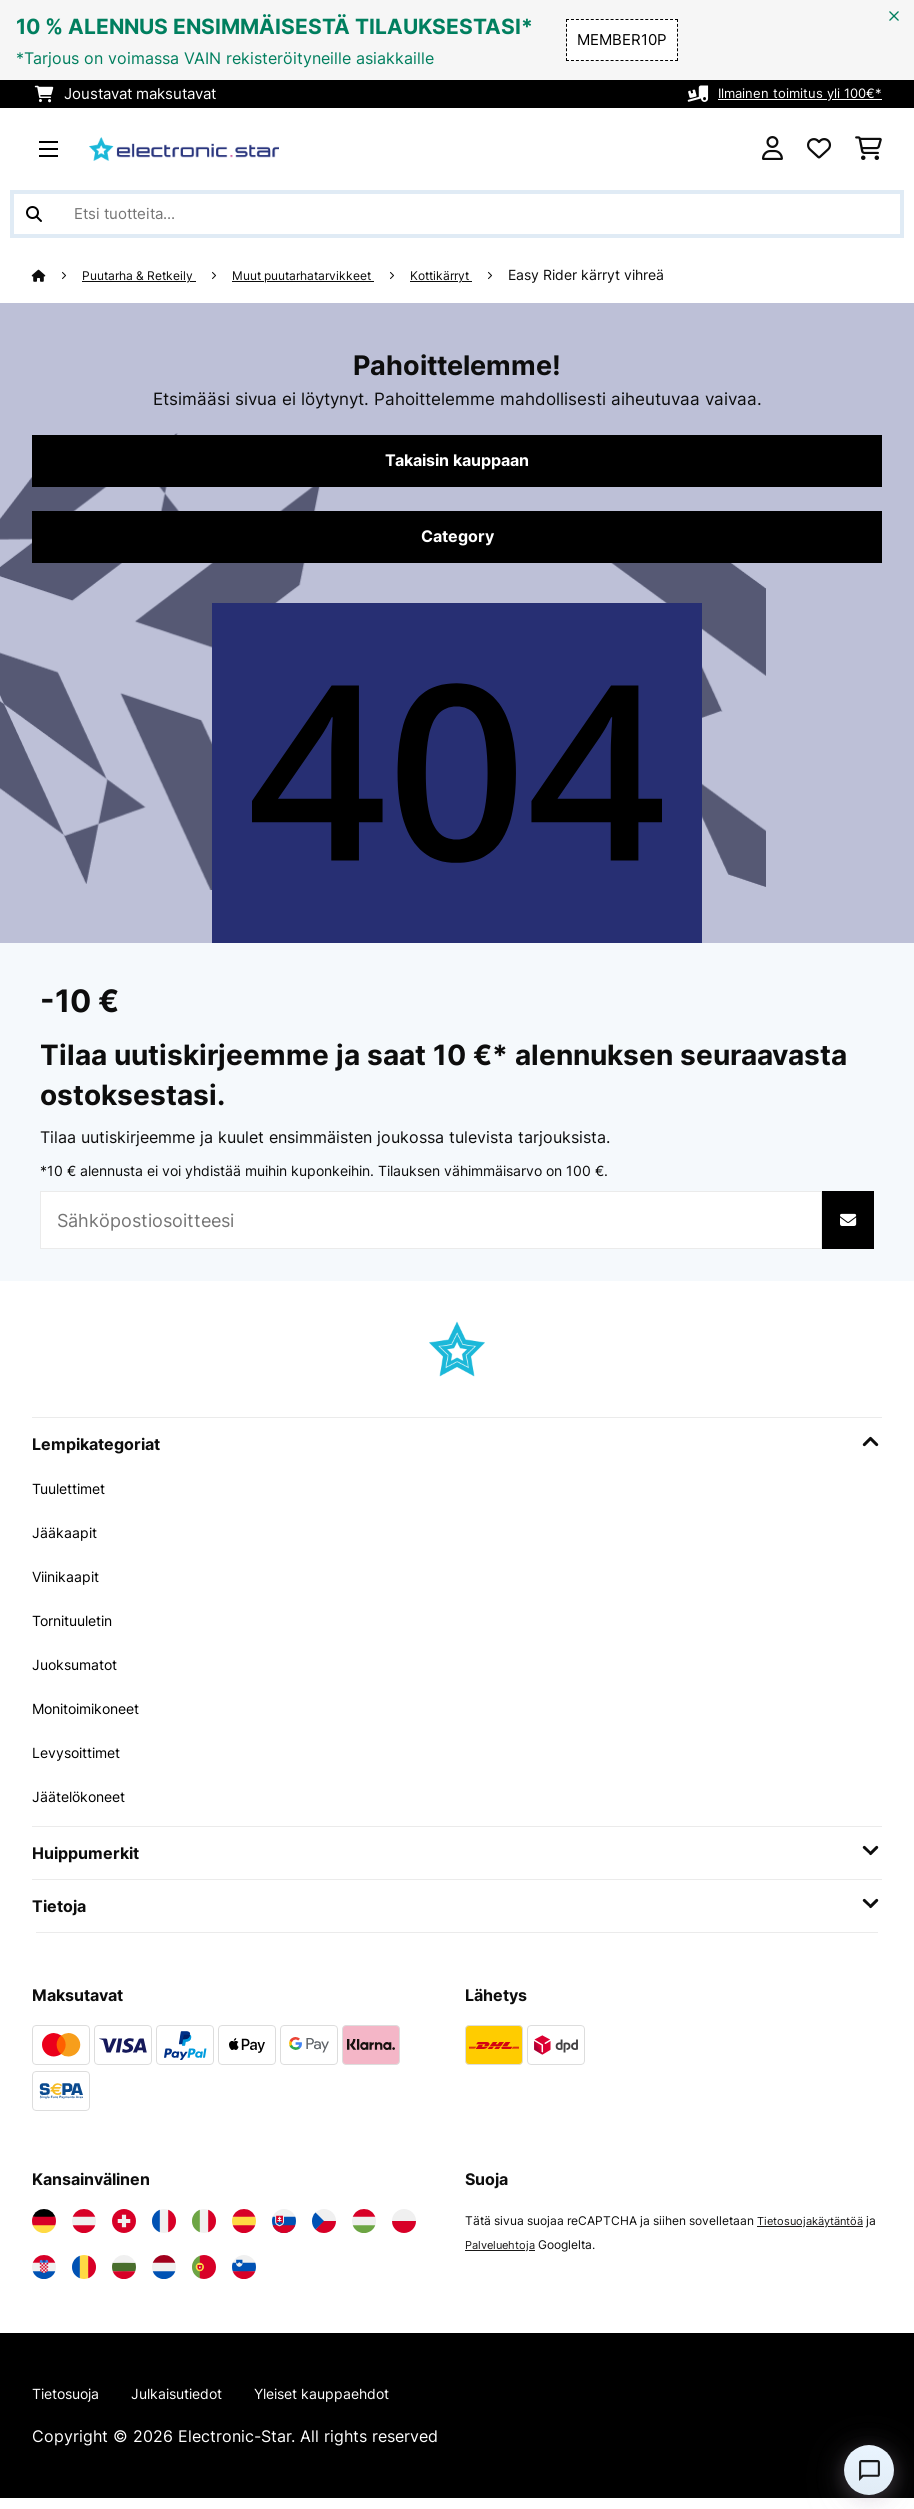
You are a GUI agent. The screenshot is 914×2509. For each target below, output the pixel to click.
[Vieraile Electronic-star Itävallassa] (84, 2229)
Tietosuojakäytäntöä (815, 2228)
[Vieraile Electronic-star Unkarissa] (364, 2229)
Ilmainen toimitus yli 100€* (788, 94)
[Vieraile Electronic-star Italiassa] (204, 2229)
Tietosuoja (71, 2403)
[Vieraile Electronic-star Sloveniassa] (244, 2275)
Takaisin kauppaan (457, 463)
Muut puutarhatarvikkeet (335, 275)
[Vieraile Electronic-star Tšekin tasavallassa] (324, 2229)
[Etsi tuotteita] (457, 214)
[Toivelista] (819, 149)
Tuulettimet (74, 1496)
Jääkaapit (69, 1540)
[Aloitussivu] (58, 275)
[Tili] (772, 149)
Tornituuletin (79, 1628)
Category (457, 543)
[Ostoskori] (868, 149)
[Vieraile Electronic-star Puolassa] (404, 2229)
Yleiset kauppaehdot (359, 2403)
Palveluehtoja (516, 2252)
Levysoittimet (83, 1760)
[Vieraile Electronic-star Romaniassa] (84, 2275)
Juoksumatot (81, 1672)
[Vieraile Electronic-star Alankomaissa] (164, 2275)
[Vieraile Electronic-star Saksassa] (44, 2229)
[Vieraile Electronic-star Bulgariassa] (124, 2275)
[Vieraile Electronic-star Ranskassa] (164, 2229)
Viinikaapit (71, 1584)
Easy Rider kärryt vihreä (640, 275)
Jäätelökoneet (86, 1804)
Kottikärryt (490, 275)
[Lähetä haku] (34, 214)
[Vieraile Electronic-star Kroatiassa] (44, 2275)
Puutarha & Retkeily (150, 275)
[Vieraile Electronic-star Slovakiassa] (284, 2229)
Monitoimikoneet (95, 1716)
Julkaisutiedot (196, 2403)
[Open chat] (869, 2470)
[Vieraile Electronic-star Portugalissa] (204, 2275)
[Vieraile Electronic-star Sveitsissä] (124, 2229)
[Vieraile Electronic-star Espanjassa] (244, 2229)
